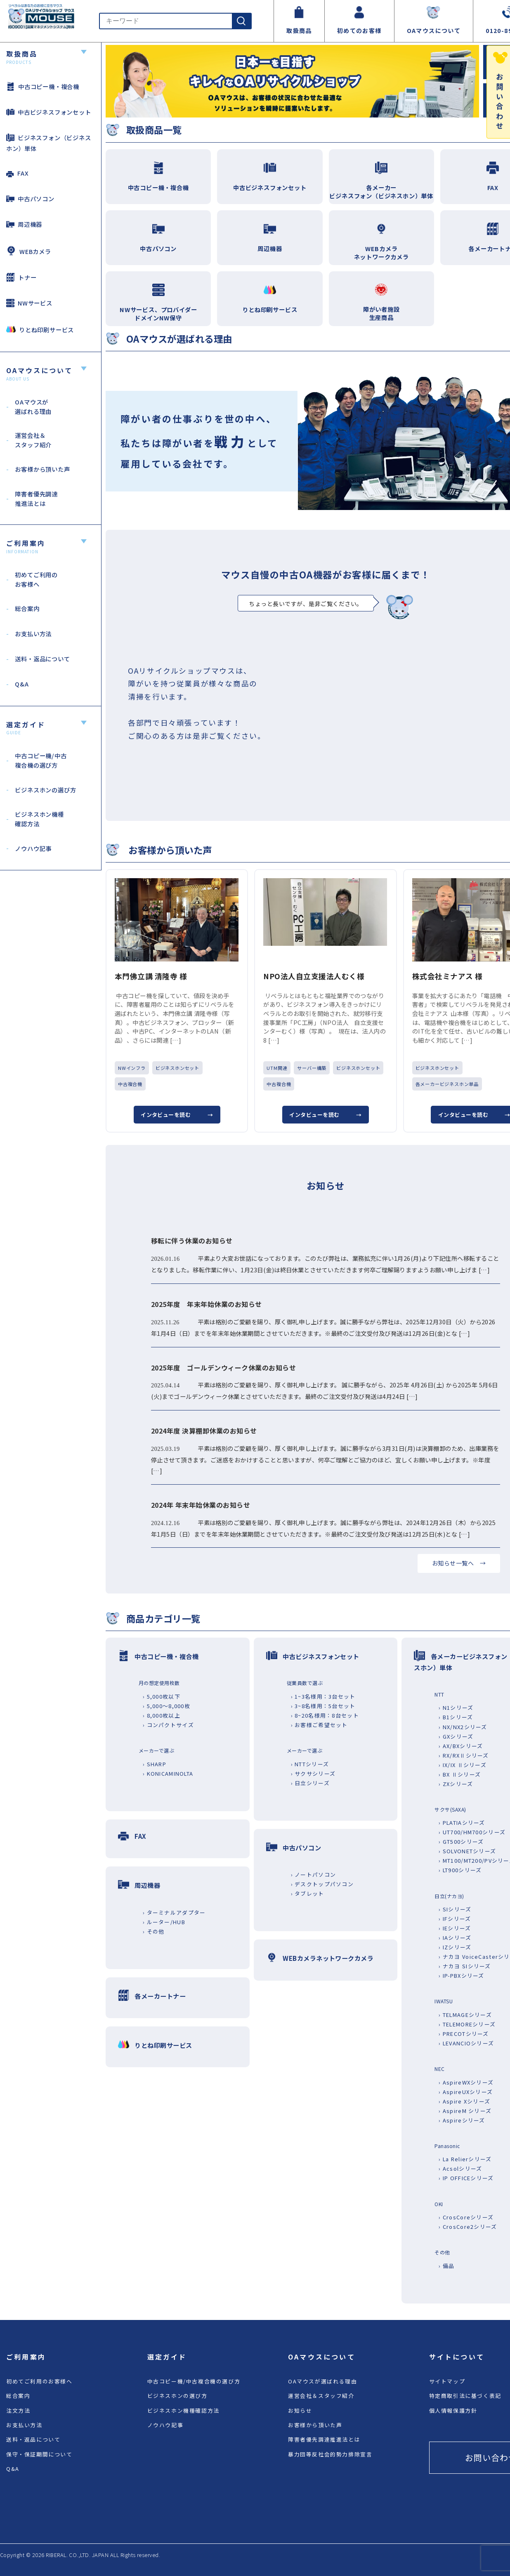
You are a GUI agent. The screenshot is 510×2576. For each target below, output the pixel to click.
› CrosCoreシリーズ (466, 2217)
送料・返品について (33, 2439)
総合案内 (18, 2396)
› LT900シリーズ (460, 1870)
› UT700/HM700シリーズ (472, 1832)
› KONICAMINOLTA (168, 1773)
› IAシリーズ (455, 1937)
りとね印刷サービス (40, 329)
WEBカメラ (28, 251)
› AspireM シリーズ (465, 2111)
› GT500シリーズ (461, 1841)
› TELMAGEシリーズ (465, 2015)
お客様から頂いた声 (315, 2425)
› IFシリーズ (455, 1919)
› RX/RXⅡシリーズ (464, 1755)
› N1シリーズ (456, 1707)
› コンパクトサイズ (168, 1725)
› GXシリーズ (456, 1736)
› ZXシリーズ (456, 1784)
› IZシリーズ (455, 1947)
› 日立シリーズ (310, 1783)
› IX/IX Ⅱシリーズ (462, 1765)
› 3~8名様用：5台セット (323, 1706)
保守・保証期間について (39, 2454)
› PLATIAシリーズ (462, 1822)
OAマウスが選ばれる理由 (322, 2381)
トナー (21, 277)
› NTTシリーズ (310, 1764)
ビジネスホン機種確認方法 (183, 2410)
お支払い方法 (24, 2425)
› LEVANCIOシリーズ (466, 2043)
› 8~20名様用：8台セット (325, 1715)
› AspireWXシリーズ (466, 2082)
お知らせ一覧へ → (459, 1563)
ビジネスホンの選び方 (177, 2396)
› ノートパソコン (313, 1874)
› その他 (153, 1931)
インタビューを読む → (177, 1115)
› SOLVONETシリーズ (467, 1851)
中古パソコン (30, 198)
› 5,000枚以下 (161, 1696)
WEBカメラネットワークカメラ (328, 1958)
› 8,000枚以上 (161, 1715)
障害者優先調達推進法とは (324, 2439)
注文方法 (18, 2410)
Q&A (12, 2469)
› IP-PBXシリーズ (461, 1975)
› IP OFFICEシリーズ (466, 2178)
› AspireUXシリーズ (466, 2092)
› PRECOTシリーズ (464, 2034)
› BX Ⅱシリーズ (460, 1774)
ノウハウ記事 (165, 2425)
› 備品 (446, 2266)
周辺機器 (24, 224)
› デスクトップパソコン (322, 1884)
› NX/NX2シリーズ (463, 1727)
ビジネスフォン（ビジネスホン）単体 (48, 143)
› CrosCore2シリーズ (468, 2226)
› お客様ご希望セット (319, 1725)
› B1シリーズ (456, 1717)
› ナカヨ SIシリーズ (465, 1966)
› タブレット (307, 1893)
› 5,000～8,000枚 (166, 1706)
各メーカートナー (160, 1995)
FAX (17, 173)
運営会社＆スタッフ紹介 (321, 2396)
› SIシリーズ (455, 1909)
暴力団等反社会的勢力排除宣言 (330, 2454)
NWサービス (29, 302)
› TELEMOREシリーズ (467, 2024)
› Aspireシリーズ (462, 2120)
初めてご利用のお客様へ (39, 2381)
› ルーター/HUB (164, 1922)
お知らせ (300, 2410)
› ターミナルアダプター (174, 1912)
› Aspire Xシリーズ (464, 2101)
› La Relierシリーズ (465, 2159)
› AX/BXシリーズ (461, 1746)
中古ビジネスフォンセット (48, 112)
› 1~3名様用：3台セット (323, 1696)
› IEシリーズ (455, 1928)
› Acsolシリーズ (460, 2168)
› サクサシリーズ (313, 1773)
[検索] (241, 21)
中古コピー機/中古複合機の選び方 (194, 2381)
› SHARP (154, 1764)
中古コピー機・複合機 (42, 86)
